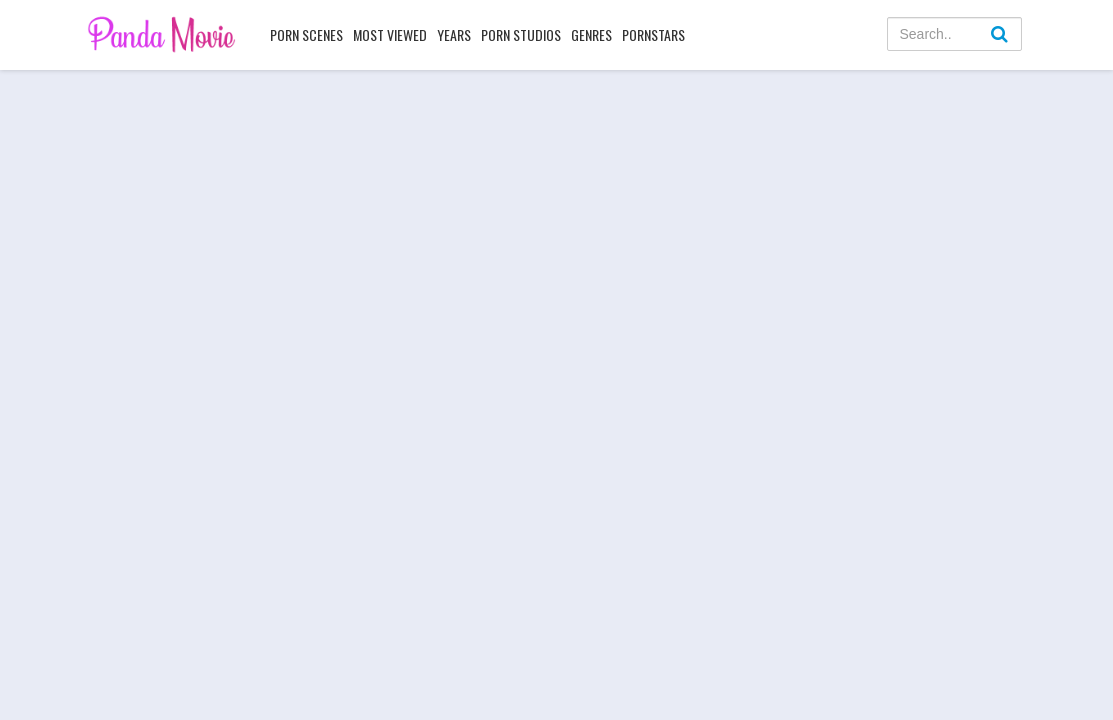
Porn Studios (521, 34)
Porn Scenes (306, 34)
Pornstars (653, 34)
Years (454, 34)
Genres (591, 34)
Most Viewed (390, 34)
